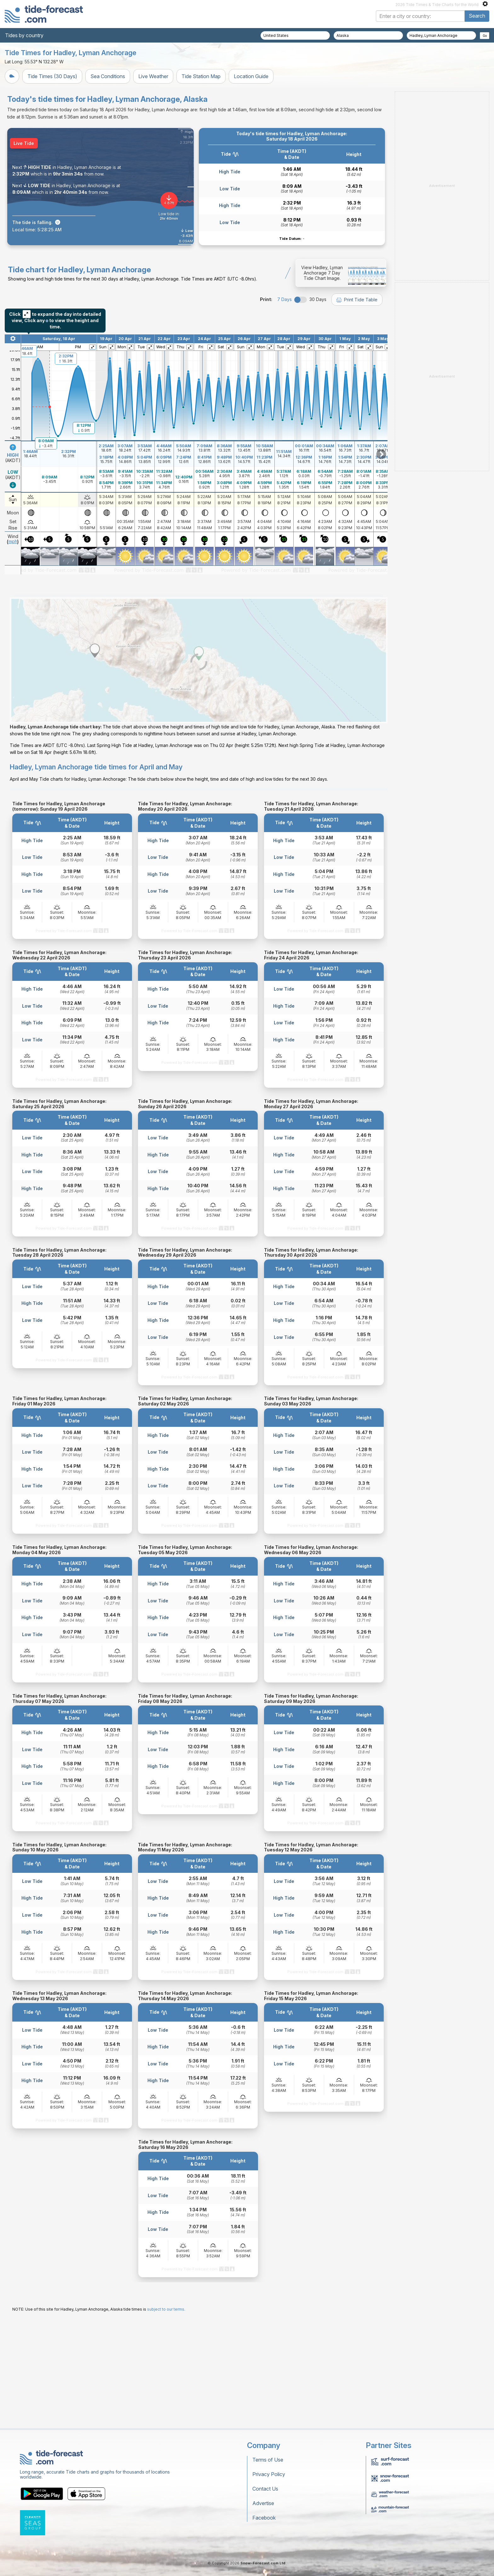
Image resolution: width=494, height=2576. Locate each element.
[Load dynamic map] (198, 769)
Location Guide (251, 76)
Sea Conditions (107, 76)
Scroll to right (381, 533)
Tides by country (24, 35)
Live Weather (153, 76)
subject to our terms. (166, 2416)
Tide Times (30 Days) (52, 76)
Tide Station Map (201, 76)
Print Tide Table (356, 378)
